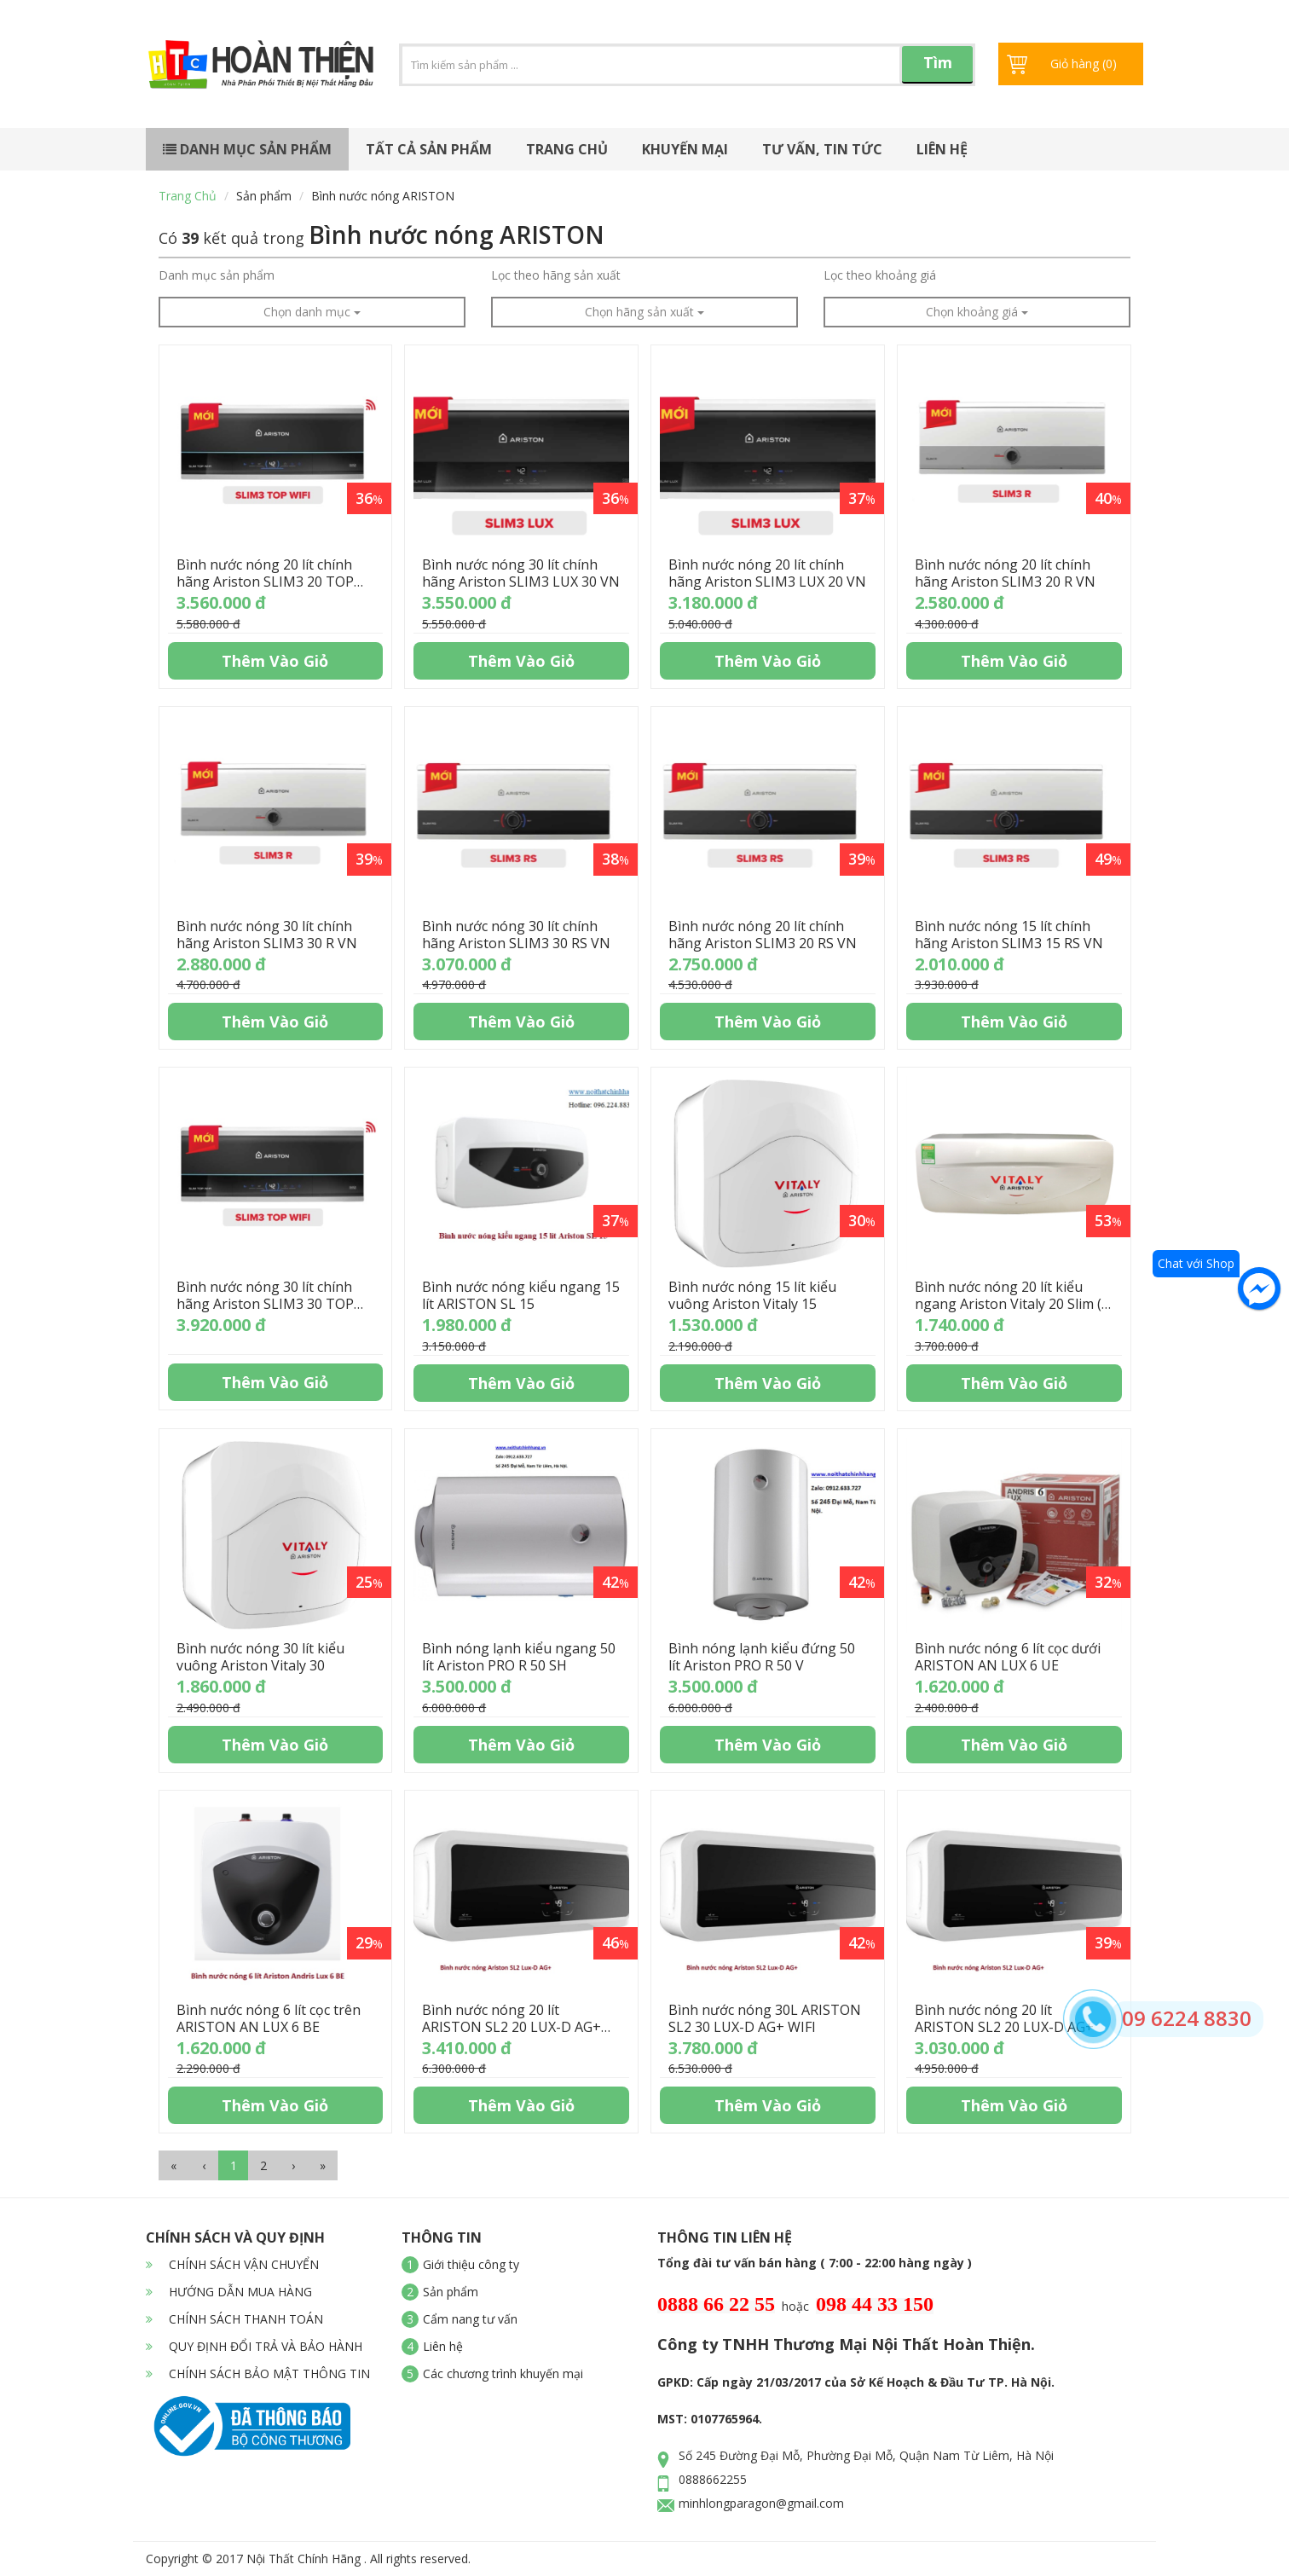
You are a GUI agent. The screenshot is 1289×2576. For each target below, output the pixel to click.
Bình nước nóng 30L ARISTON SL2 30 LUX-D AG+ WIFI (764, 2018)
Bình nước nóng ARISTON (382, 196)
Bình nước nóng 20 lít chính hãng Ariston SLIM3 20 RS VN (762, 934)
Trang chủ (567, 149)
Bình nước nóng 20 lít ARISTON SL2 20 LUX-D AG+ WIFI (511, 2026)
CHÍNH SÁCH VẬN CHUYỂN (232, 2264)
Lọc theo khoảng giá (880, 275)
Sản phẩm (264, 196)
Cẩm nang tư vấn (470, 2319)
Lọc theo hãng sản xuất (556, 275)
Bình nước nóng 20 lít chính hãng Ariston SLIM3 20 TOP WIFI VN (265, 581)
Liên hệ (942, 149)
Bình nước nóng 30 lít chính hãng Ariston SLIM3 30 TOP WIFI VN (265, 1303)
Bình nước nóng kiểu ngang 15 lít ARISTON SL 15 (521, 1295)
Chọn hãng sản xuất (644, 312)
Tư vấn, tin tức (822, 149)
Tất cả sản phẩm (429, 149)
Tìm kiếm (938, 68)
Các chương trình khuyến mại (503, 2373)
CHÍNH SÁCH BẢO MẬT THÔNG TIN (258, 2373)
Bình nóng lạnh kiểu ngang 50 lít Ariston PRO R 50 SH (519, 1657)
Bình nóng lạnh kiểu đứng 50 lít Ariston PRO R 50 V (761, 1657)
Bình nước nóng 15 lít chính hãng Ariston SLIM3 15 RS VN (1009, 934)
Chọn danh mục (312, 312)
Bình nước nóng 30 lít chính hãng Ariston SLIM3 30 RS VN (516, 934)
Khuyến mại (685, 149)
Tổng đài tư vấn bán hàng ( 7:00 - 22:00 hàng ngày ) (814, 2263)
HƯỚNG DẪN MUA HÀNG (229, 2292)
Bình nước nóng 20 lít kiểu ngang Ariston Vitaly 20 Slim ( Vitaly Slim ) (1008, 1303)
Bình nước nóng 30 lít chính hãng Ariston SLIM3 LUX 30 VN (521, 573)
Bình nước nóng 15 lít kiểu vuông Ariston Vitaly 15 (752, 1295)
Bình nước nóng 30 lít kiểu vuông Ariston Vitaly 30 (260, 1657)
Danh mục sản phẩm (247, 149)
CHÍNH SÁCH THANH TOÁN (234, 2319)
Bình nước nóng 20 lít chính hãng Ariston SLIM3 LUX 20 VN (767, 573)
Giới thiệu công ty (471, 2264)
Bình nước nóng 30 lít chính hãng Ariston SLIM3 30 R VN (266, 934)
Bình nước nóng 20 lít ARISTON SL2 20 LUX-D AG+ (1004, 2018)
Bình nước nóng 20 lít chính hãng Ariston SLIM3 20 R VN (1005, 573)
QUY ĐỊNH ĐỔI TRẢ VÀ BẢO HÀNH (254, 2346)
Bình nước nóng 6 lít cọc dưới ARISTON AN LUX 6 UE (1008, 1657)
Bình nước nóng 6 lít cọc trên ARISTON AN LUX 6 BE (268, 2018)
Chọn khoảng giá (977, 312)
